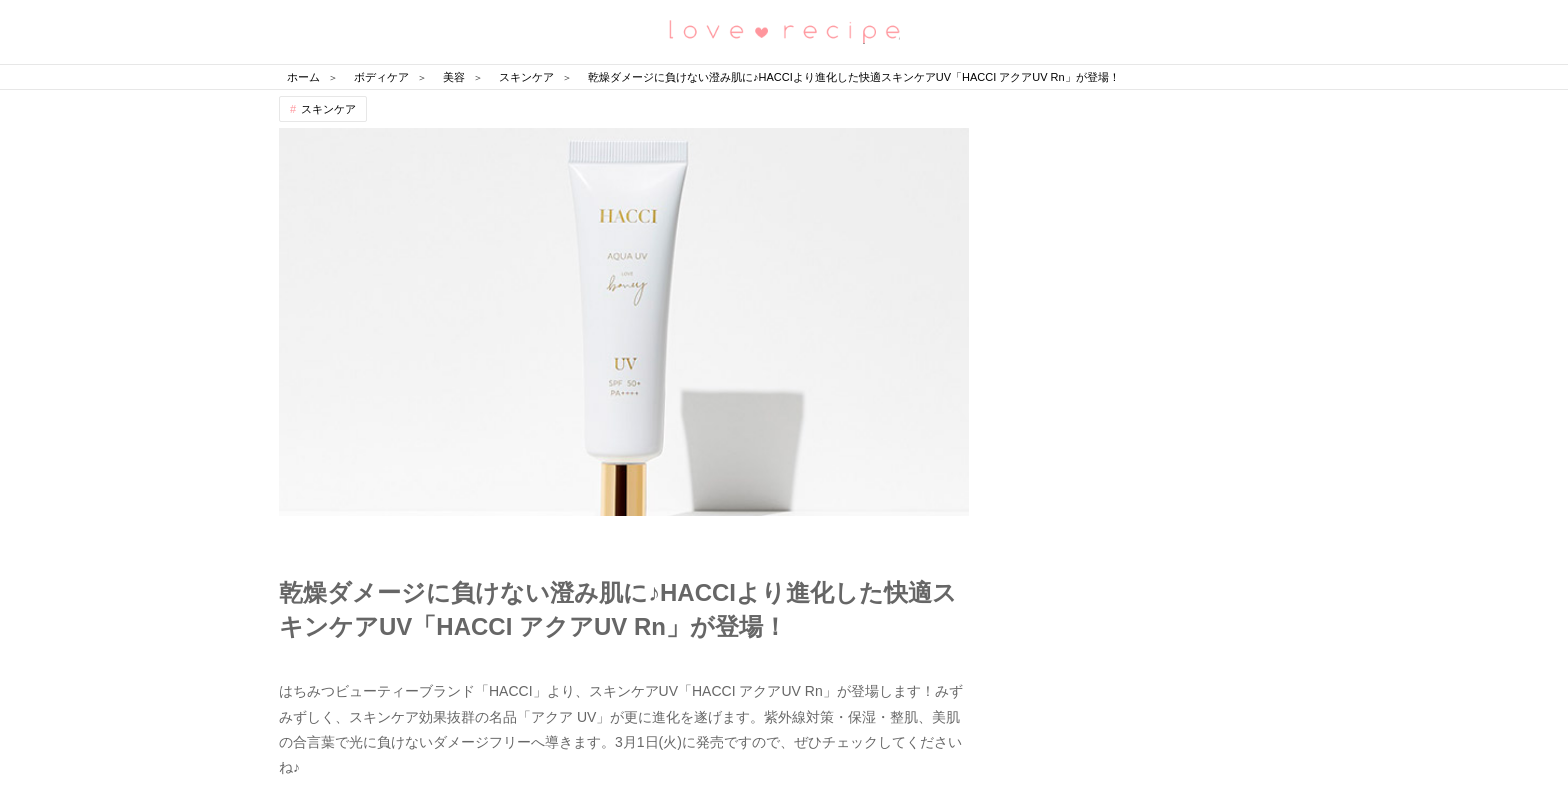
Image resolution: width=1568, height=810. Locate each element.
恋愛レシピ (784, 30)
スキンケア (328, 109)
